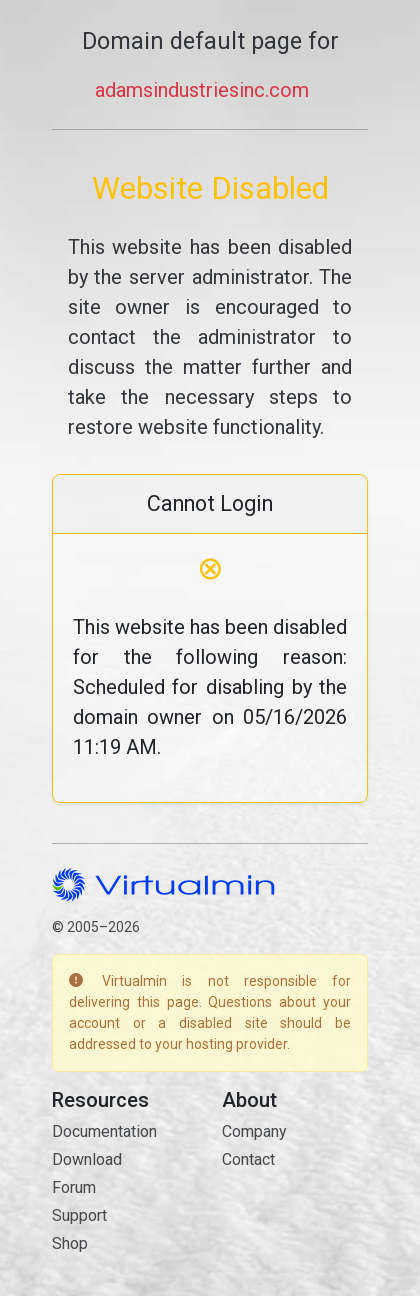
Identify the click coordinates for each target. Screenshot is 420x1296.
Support (79, 1215)
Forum (74, 1187)
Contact (248, 1159)
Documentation (104, 1131)
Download (87, 1159)
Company (254, 1131)
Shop (70, 1243)
